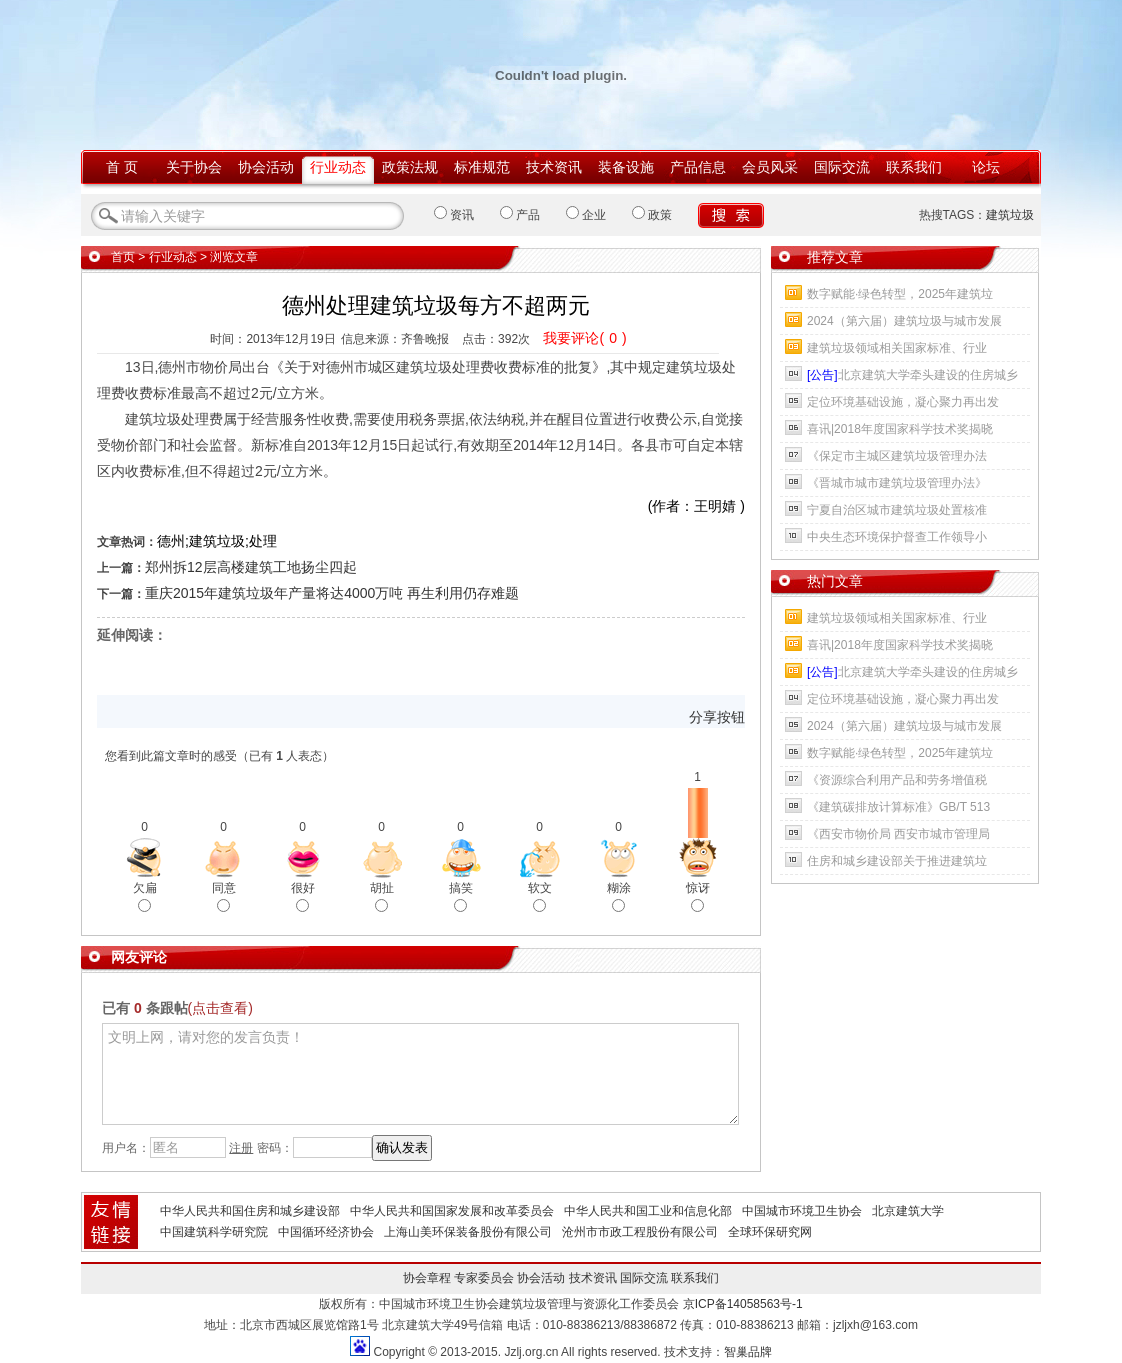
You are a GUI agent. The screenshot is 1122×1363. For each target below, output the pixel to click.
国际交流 (842, 167)
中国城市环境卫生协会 (802, 1211)
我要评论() (584, 338)
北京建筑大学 (908, 1211)
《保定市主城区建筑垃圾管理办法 (897, 456)
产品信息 (698, 167)
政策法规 (410, 167)
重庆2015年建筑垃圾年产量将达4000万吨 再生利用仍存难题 (332, 593)
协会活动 (266, 167)
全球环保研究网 (770, 1232)
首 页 (122, 167)
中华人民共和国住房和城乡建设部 (250, 1211)
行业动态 (338, 167)
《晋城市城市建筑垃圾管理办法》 (897, 483)
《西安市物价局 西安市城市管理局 (898, 834)
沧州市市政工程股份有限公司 (640, 1232)
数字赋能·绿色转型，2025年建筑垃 (900, 294)
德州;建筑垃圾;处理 (217, 541)
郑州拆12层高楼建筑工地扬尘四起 (251, 567)
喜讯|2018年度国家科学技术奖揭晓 (900, 429)
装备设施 (626, 167)
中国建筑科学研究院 (214, 1232)
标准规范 (482, 167)
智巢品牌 (748, 1352)
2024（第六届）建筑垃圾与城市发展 (904, 321)
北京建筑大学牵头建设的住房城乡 (912, 375)
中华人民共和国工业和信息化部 (648, 1211)
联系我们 (914, 167)
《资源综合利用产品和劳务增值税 (897, 780)
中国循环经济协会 (326, 1232)
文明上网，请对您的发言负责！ (420, 1074)
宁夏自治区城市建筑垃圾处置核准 (897, 510)
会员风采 (770, 167)
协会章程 (427, 1278)
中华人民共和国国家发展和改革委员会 (452, 1211)
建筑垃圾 (1010, 215)
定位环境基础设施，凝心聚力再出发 (903, 402)
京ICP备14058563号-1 (743, 1304)
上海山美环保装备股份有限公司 (468, 1232)
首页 (123, 257)
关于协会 (194, 167)
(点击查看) (220, 1008)
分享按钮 (717, 717)
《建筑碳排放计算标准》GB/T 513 (898, 807)
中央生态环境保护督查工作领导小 (897, 537)
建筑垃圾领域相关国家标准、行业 (897, 348)
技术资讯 (554, 167)
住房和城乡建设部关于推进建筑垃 (897, 861)
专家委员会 (484, 1278)
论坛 (986, 167)
